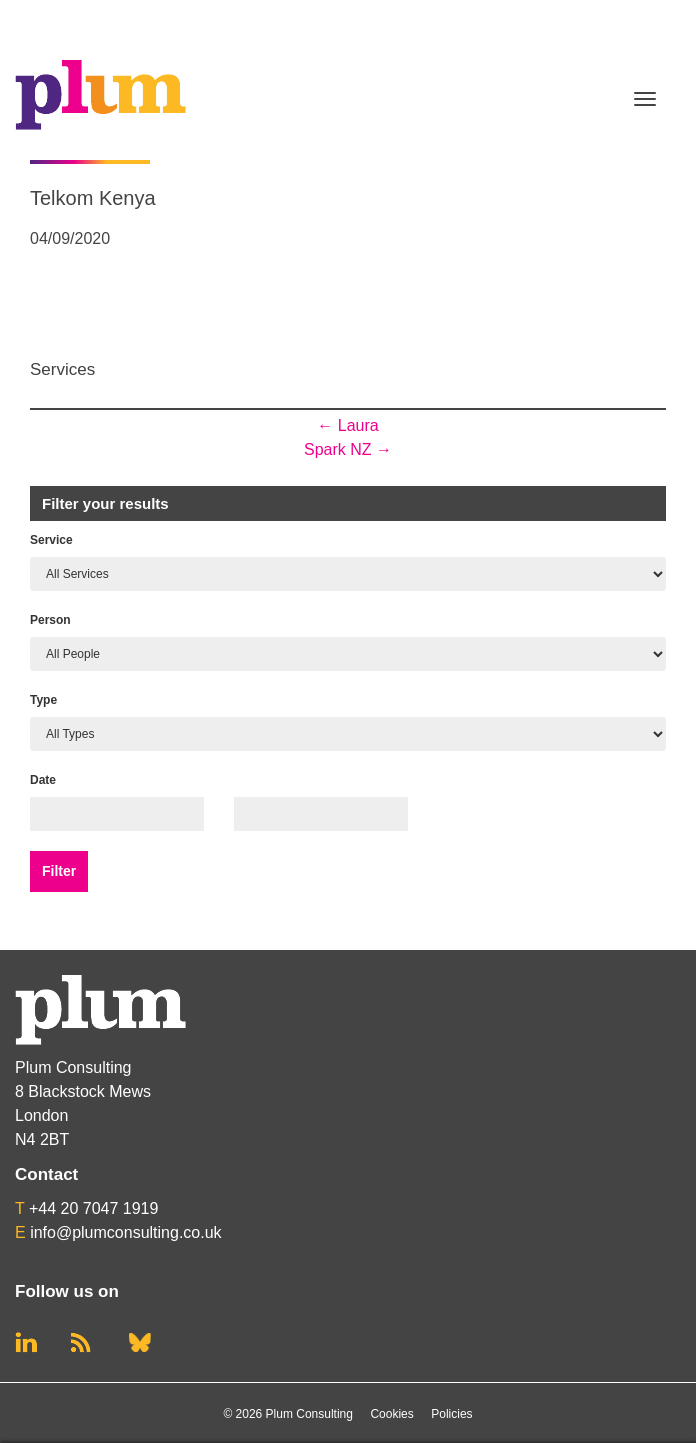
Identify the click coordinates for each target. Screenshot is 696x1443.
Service (51, 540)
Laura (347, 425)
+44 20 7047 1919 (93, 1208)
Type (43, 700)
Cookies (391, 1414)
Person (50, 620)
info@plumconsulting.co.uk (125, 1232)
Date (43, 780)
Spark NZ (348, 449)
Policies (451, 1414)
